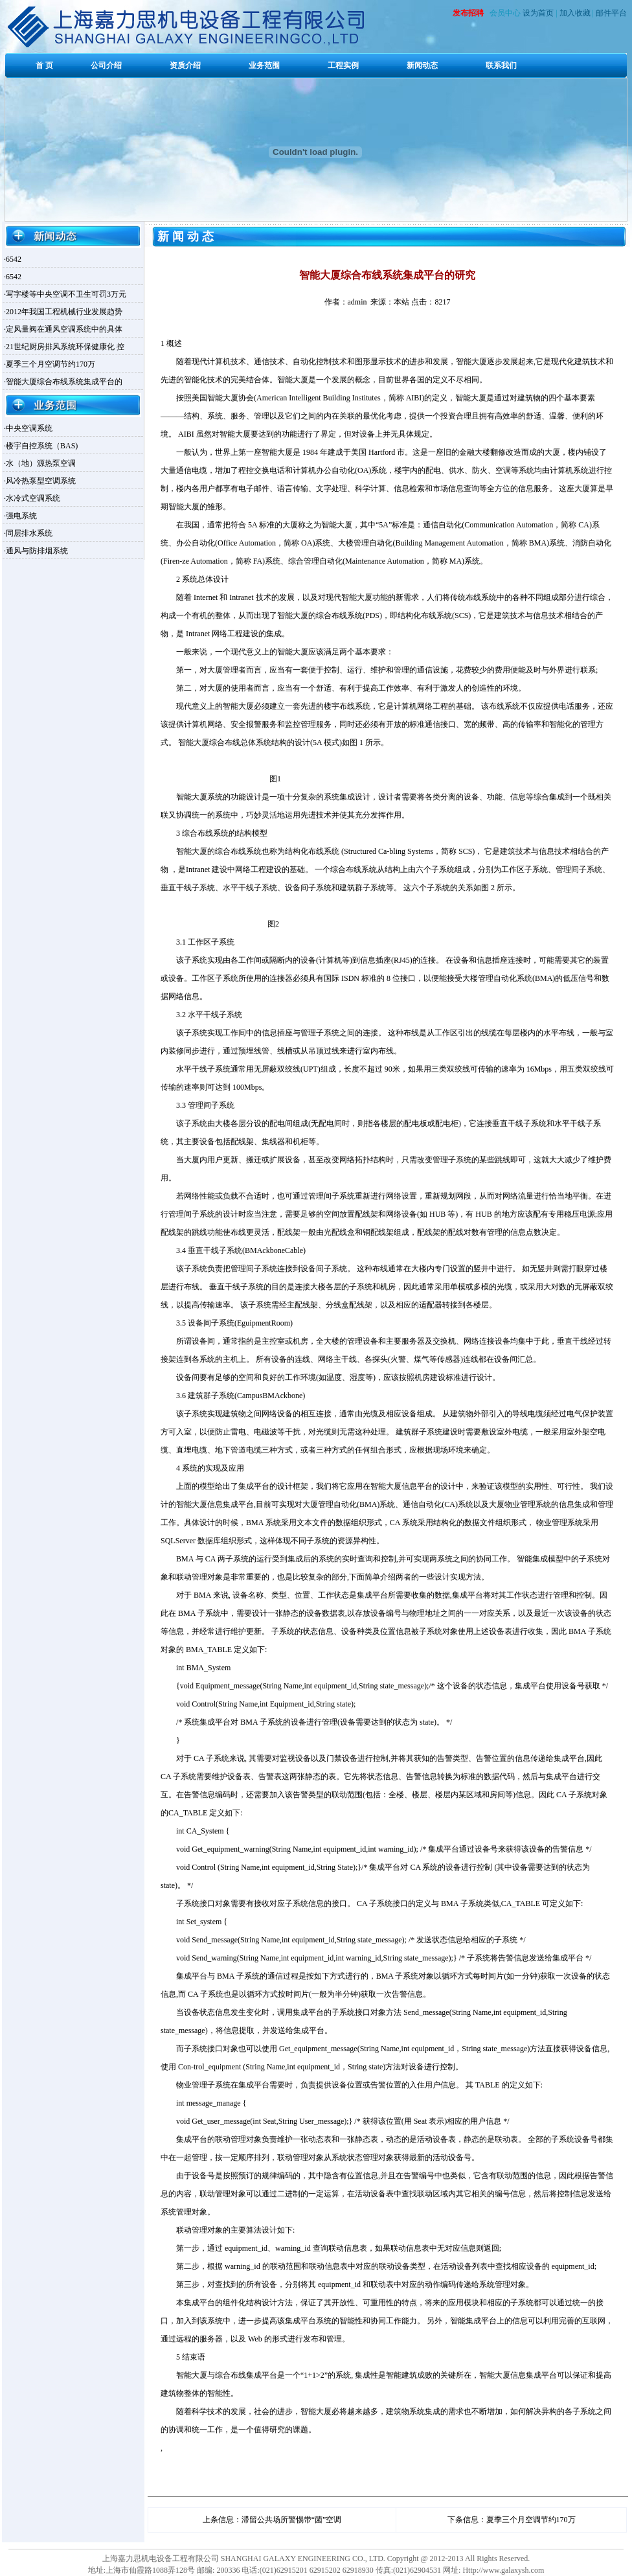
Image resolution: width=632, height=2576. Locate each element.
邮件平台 (611, 12)
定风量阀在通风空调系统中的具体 (64, 329)
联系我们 (501, 65)
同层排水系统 (29, 533)
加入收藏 (575, 12)
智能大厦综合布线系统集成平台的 (64, 381)
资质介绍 (185, 65)
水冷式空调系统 (33, 498)
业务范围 (264, 65)
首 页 (44, 65)
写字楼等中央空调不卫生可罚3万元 (66, 294)
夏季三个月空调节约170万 (50, 364)
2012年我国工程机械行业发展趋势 (64, 311)
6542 (13, 259)
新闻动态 (422, 65)
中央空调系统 (29, 428)
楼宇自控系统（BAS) (42, 445)
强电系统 (21, 515)
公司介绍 (106, 65)
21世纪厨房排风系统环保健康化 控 (65, 346)
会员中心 (505, 12)
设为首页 (538, 12)
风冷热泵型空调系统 (41, 480)
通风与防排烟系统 (37, 550)
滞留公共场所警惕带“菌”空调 (292, 2519)
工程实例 (343, 65)
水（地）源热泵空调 (41, 463)
